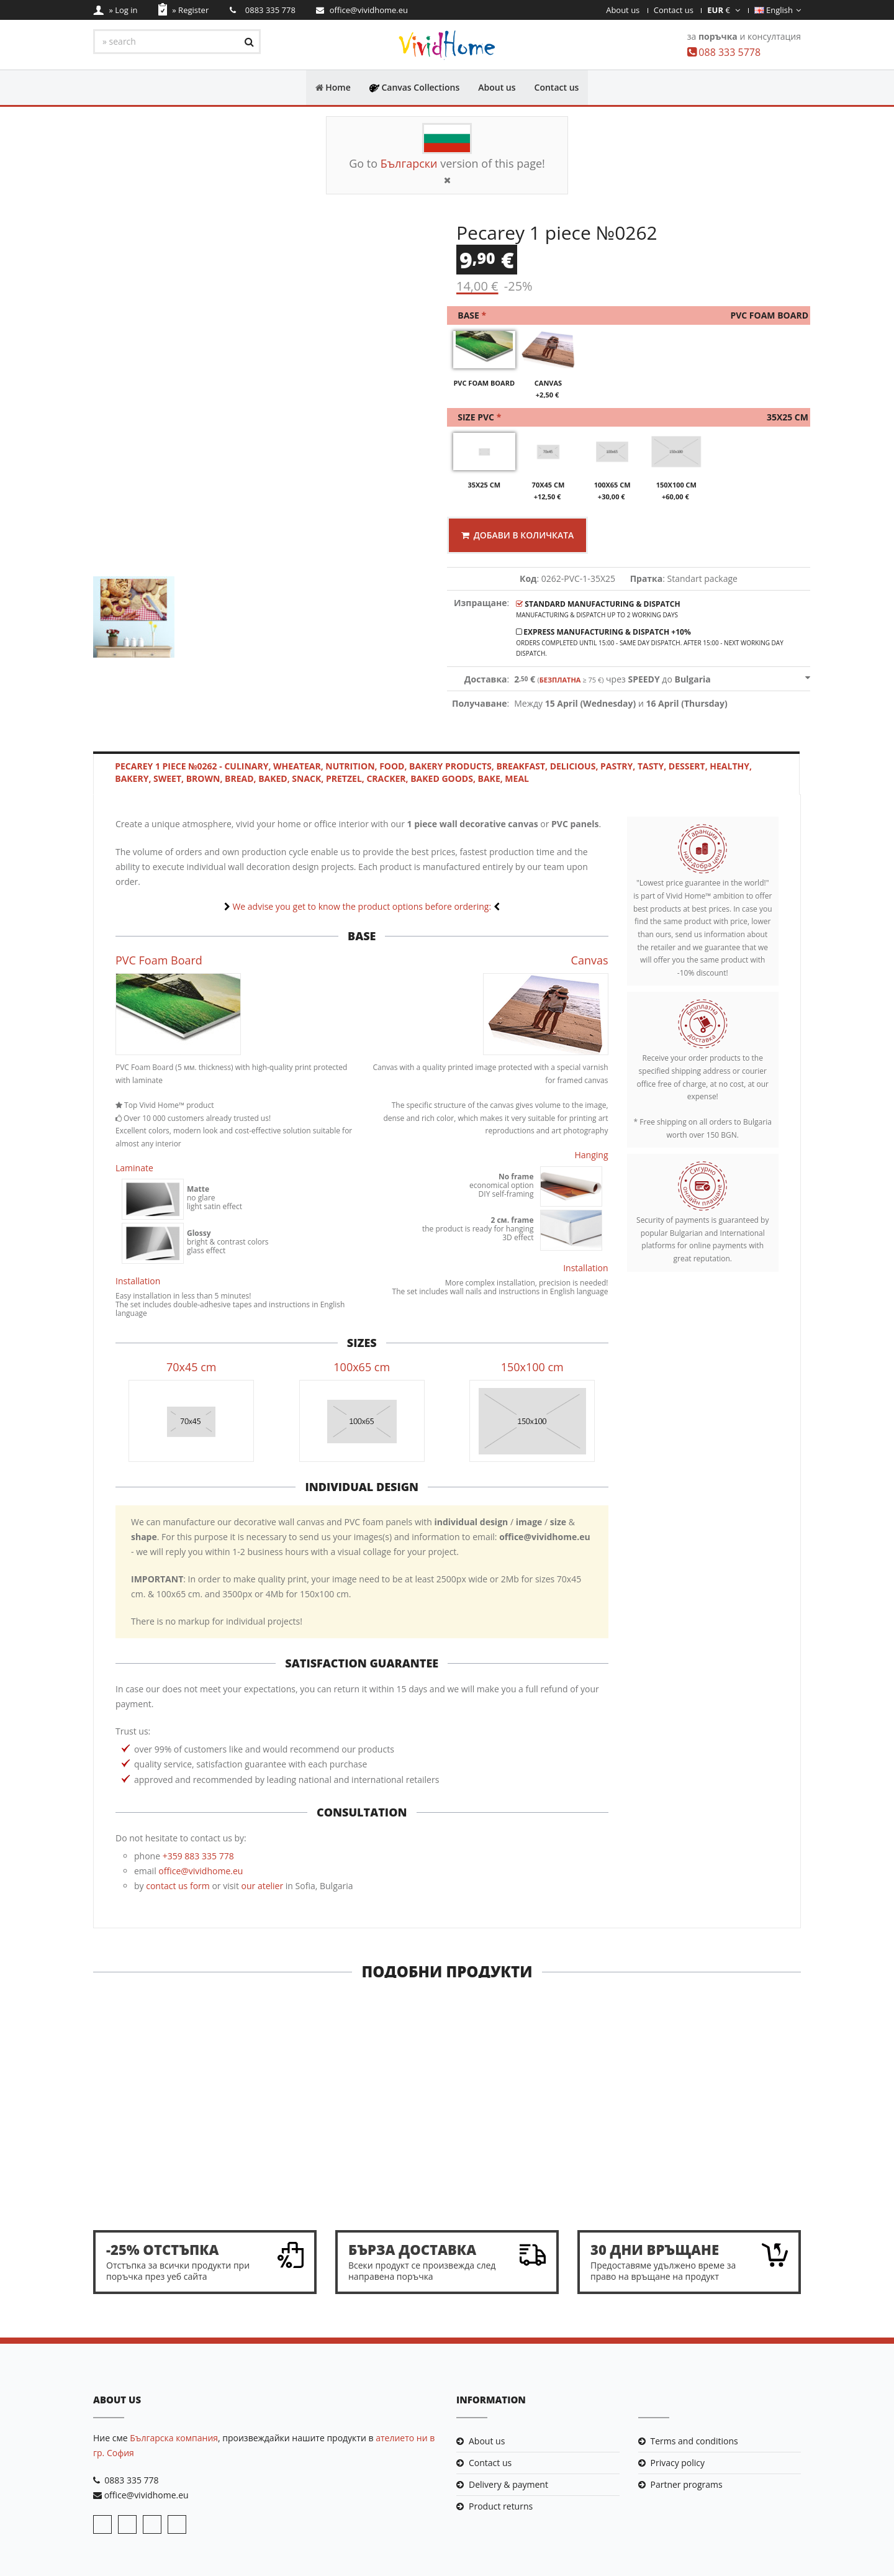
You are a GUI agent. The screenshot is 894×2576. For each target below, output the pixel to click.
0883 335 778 (131, 2481)
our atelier (263, 1886)
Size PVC (630, 417)
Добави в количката (518, 536)
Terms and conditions (694, 2441)
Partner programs (687, 2485)
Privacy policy (678, 2463)
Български (409, 163)
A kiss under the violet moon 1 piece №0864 (538, 2172)
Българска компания (174, 2438)
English (777, 10)
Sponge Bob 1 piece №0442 (356, 2166)
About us (622, 10)
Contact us (673, 10)
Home (333, 87)
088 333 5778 (729, 52)
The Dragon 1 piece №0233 (719, 2166)
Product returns (501, 2507)
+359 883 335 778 (198, 1856)
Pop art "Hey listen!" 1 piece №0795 (174, 2172)
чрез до (612, 680)
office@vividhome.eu (200, 1871)
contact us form (178, 1886)
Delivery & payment (508, 2485)
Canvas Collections (414, 87)
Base (630, 316)
